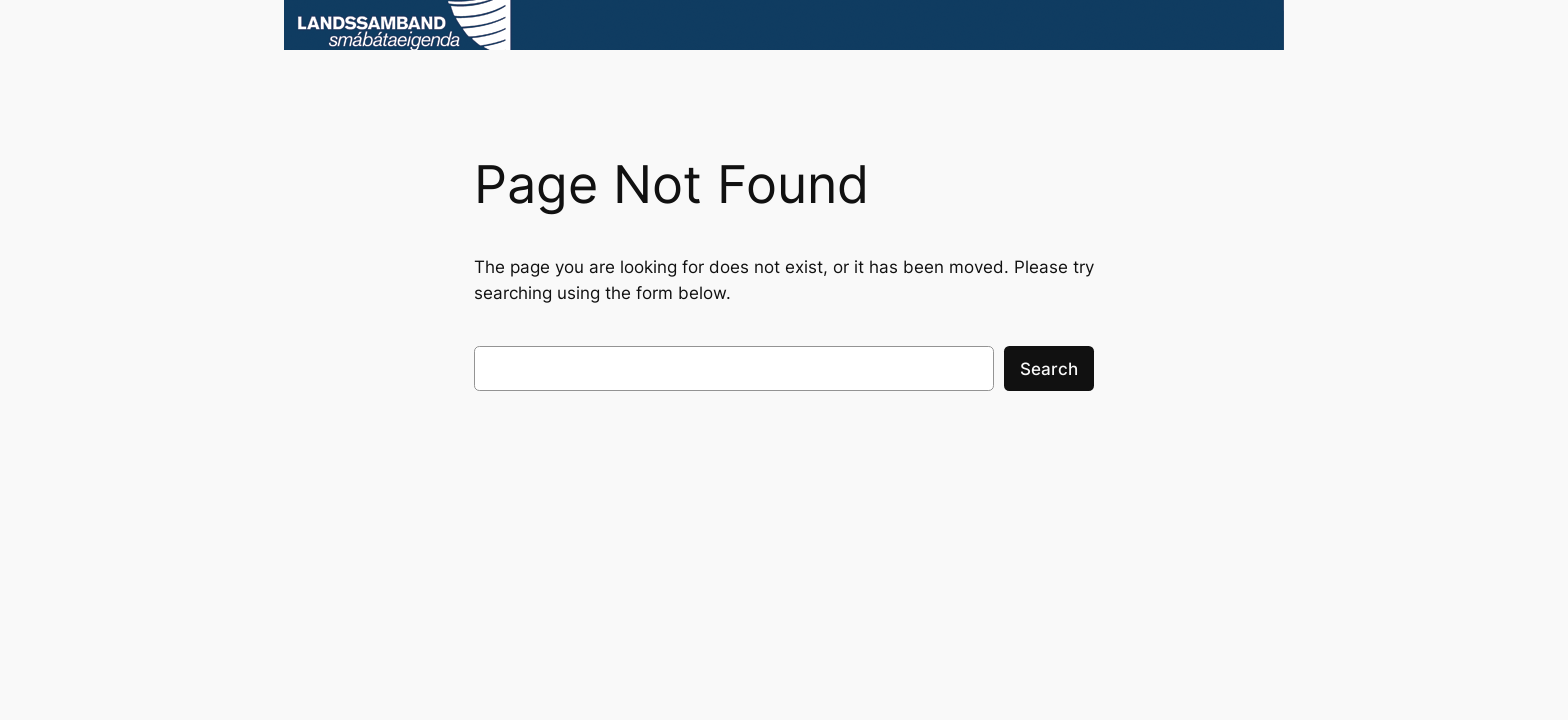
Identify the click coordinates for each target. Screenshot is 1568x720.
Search (1049, 369)
